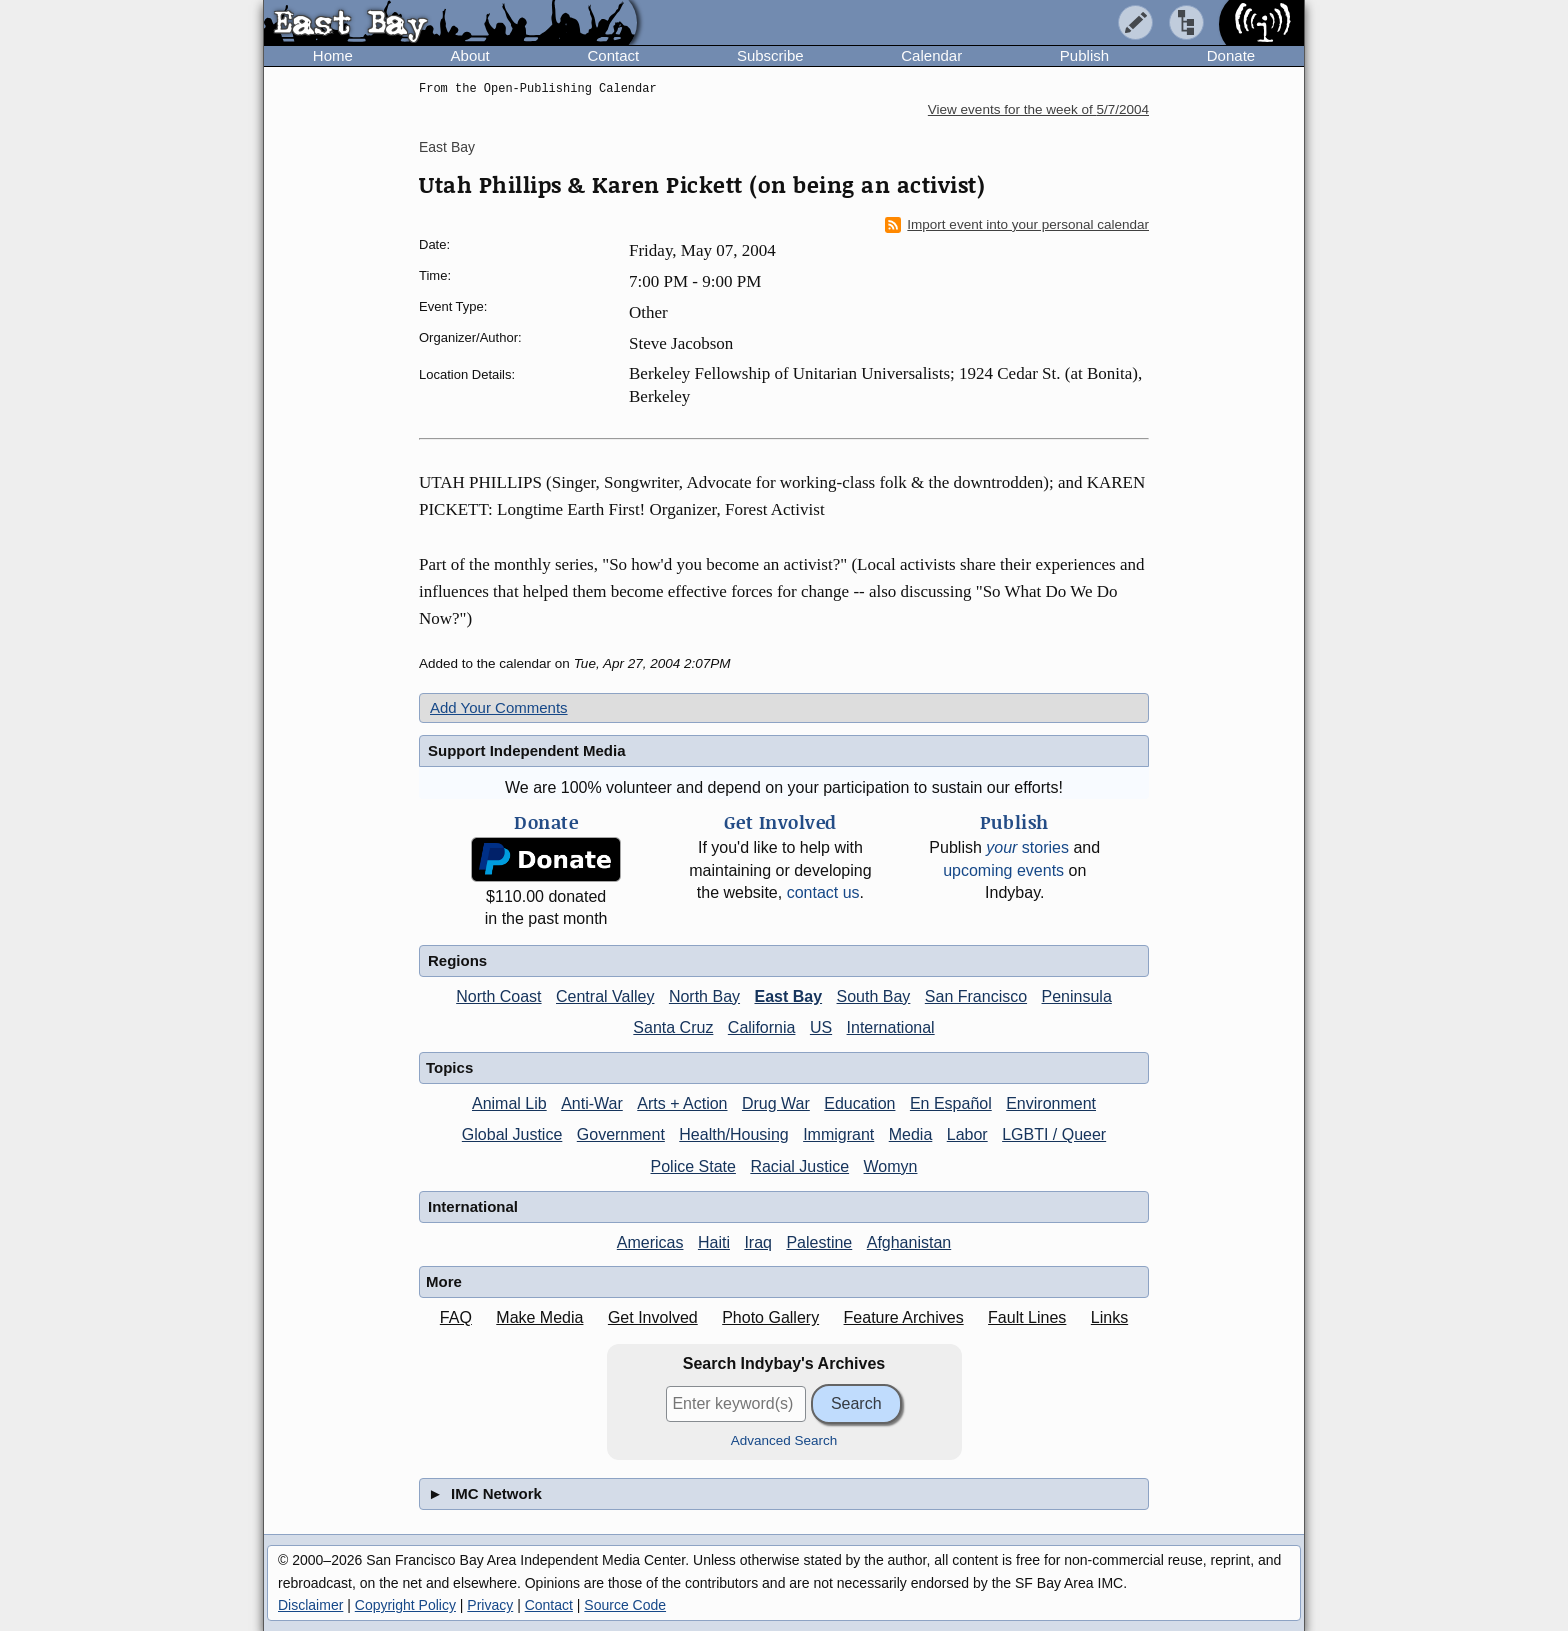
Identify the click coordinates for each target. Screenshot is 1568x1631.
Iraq (758, 1242)
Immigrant (838, 1134)
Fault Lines (1027, 1317)
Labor (967, 1134)
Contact (613, 55)
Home (333, 55)
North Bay (704, 996)
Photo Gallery (770, 1317)
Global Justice (512, 1134)
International (891, 1027)
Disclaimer (310, 1605)
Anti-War (592, 1103)
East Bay (447, 147)
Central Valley (605, 996)
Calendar (931, 55)
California (762, 1027)
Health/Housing (733, 1134)
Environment (1051, 1103)
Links (1109, 1317)
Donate (1231, 55)
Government (621, 1134)
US (821, 1027)
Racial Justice (799, 1166)
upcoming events (1003, 870)
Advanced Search (784, 1440)
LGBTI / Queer (1054, 1134)
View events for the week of (1038, 109)
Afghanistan (909, 1242)
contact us (823, 892)
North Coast (498, 996)
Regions (457, 960)
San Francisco (976, 996)
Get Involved (653, 1317)
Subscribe (770, 55)
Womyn (891, 1166)
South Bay (874, 996)
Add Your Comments (499, 707)
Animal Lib (509, 1103)
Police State (693, 1166)
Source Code (625, 1605)
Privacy (490, 1605)
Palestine (819, 1242)
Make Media (539, 1317)
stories (1027, 847)
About (470, 55)
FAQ (456, 1317)
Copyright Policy (405, 1605)
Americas (650, 1242)
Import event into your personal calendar (1017, 225)
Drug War (776, 1103)
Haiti (714, 1242)
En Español (951, 1103)
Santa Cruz (673, 1027)
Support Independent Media (527, 750)
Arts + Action (682, 1103)
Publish (1084, 55)
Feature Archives (904, 1317)
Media (911, 1134)
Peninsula (1077, 996)
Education (859, 1103)
